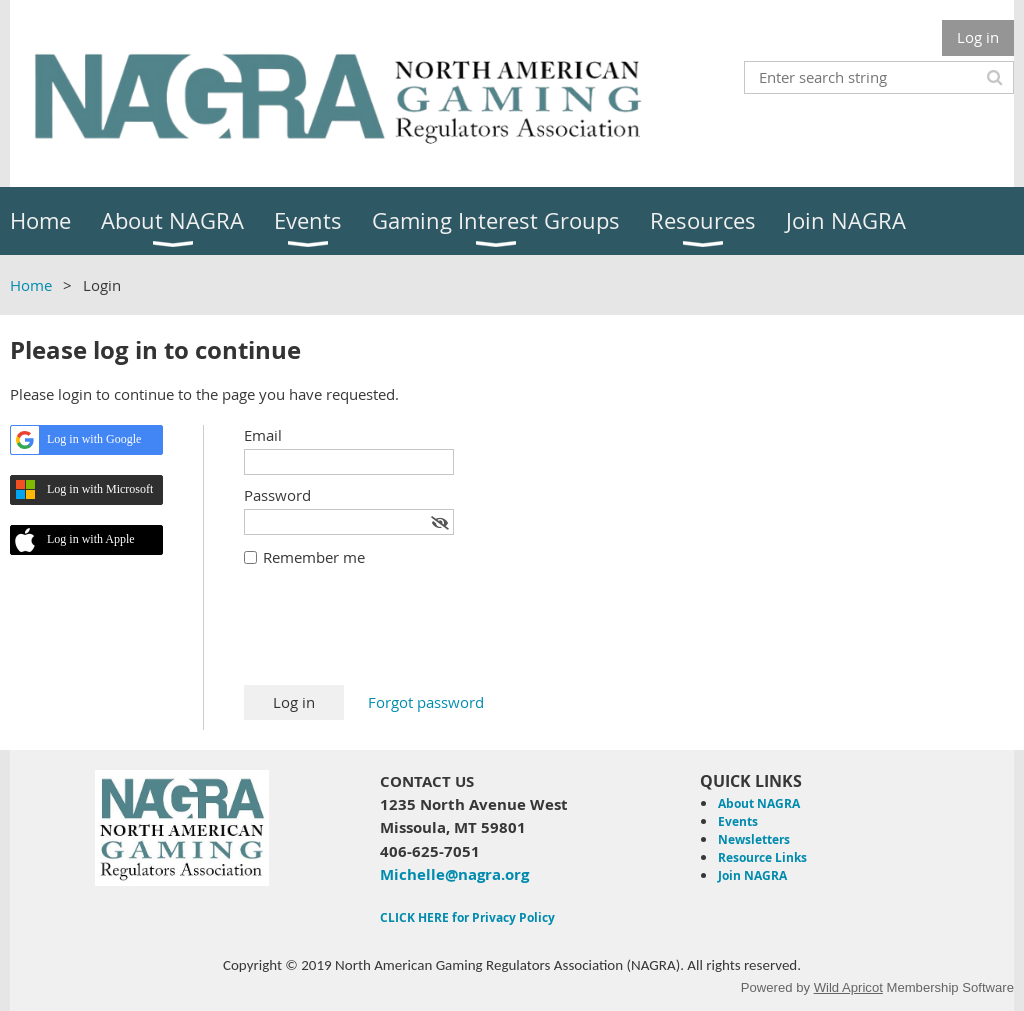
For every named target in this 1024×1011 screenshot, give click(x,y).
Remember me (314, 557)
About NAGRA (759, 803)
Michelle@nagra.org (454, 874)
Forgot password (426, 702)
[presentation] (396, 636)
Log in (978, 37)
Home (31, 285)
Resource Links (762, 857)
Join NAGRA (752, 875)
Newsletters (754, 839)
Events (738, 821)
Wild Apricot (848, 987)
